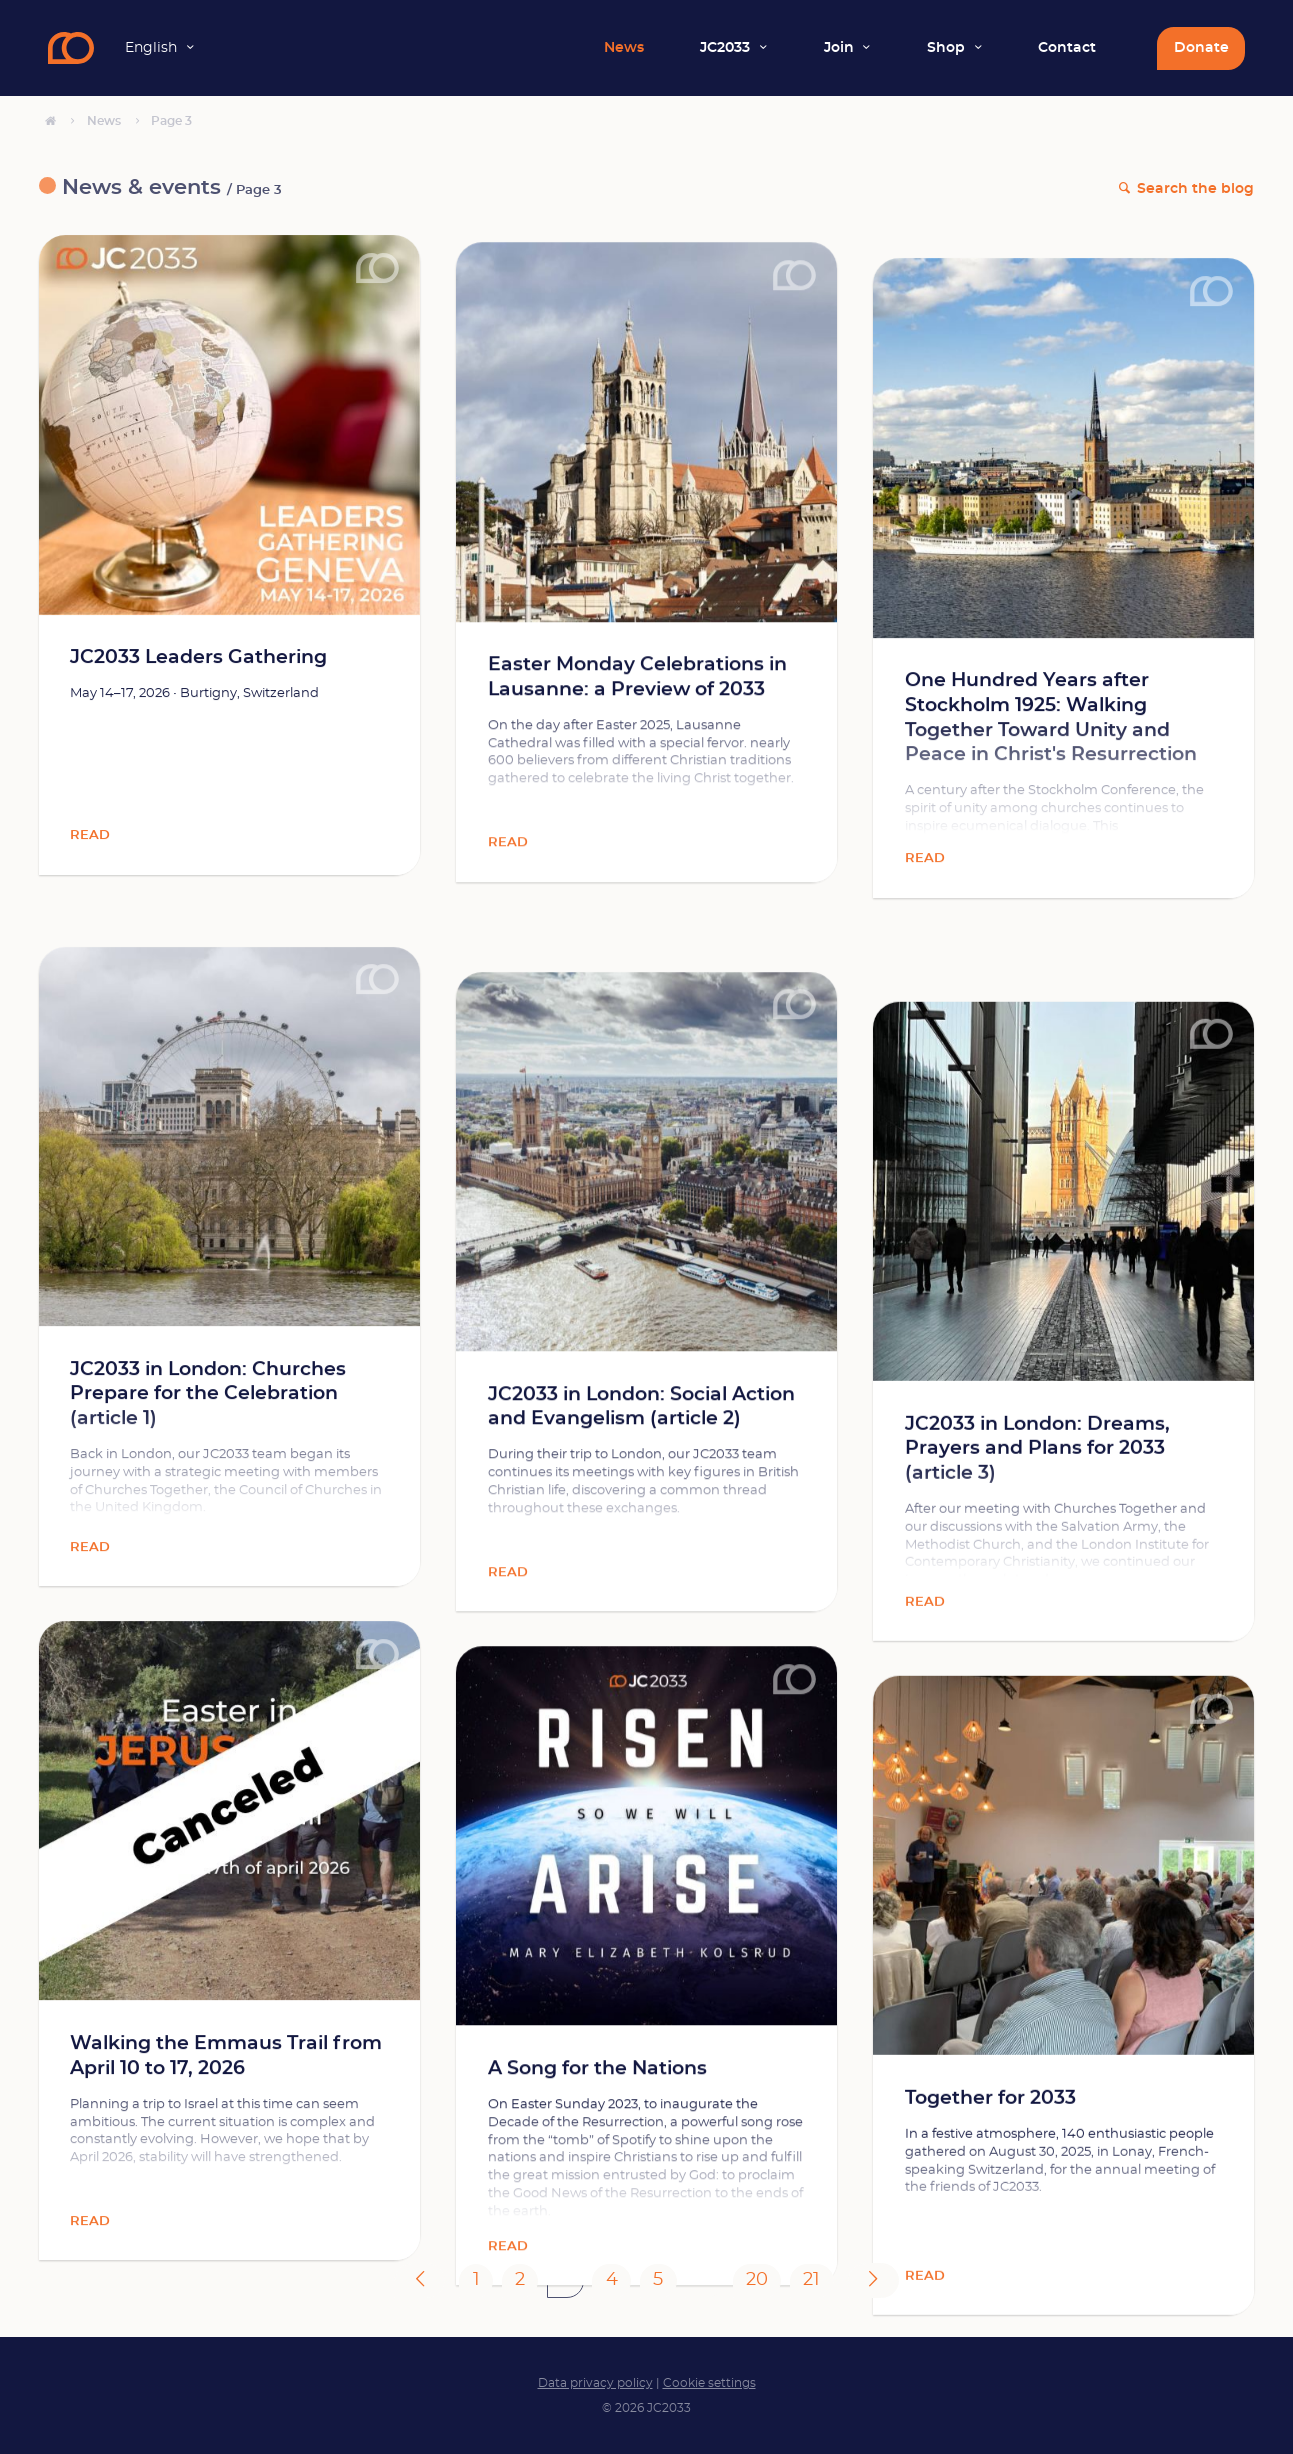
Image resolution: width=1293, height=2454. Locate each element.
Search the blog (1195, 189)
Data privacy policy (595, 2383)
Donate (1201, 48)
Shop (946, 48)
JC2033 (725, 48)
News (624, 48)
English (151, 48)
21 (811, 2280)
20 (757, 2280)
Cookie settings (709, 2383)
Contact (1067, 48)
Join (839, 48)
